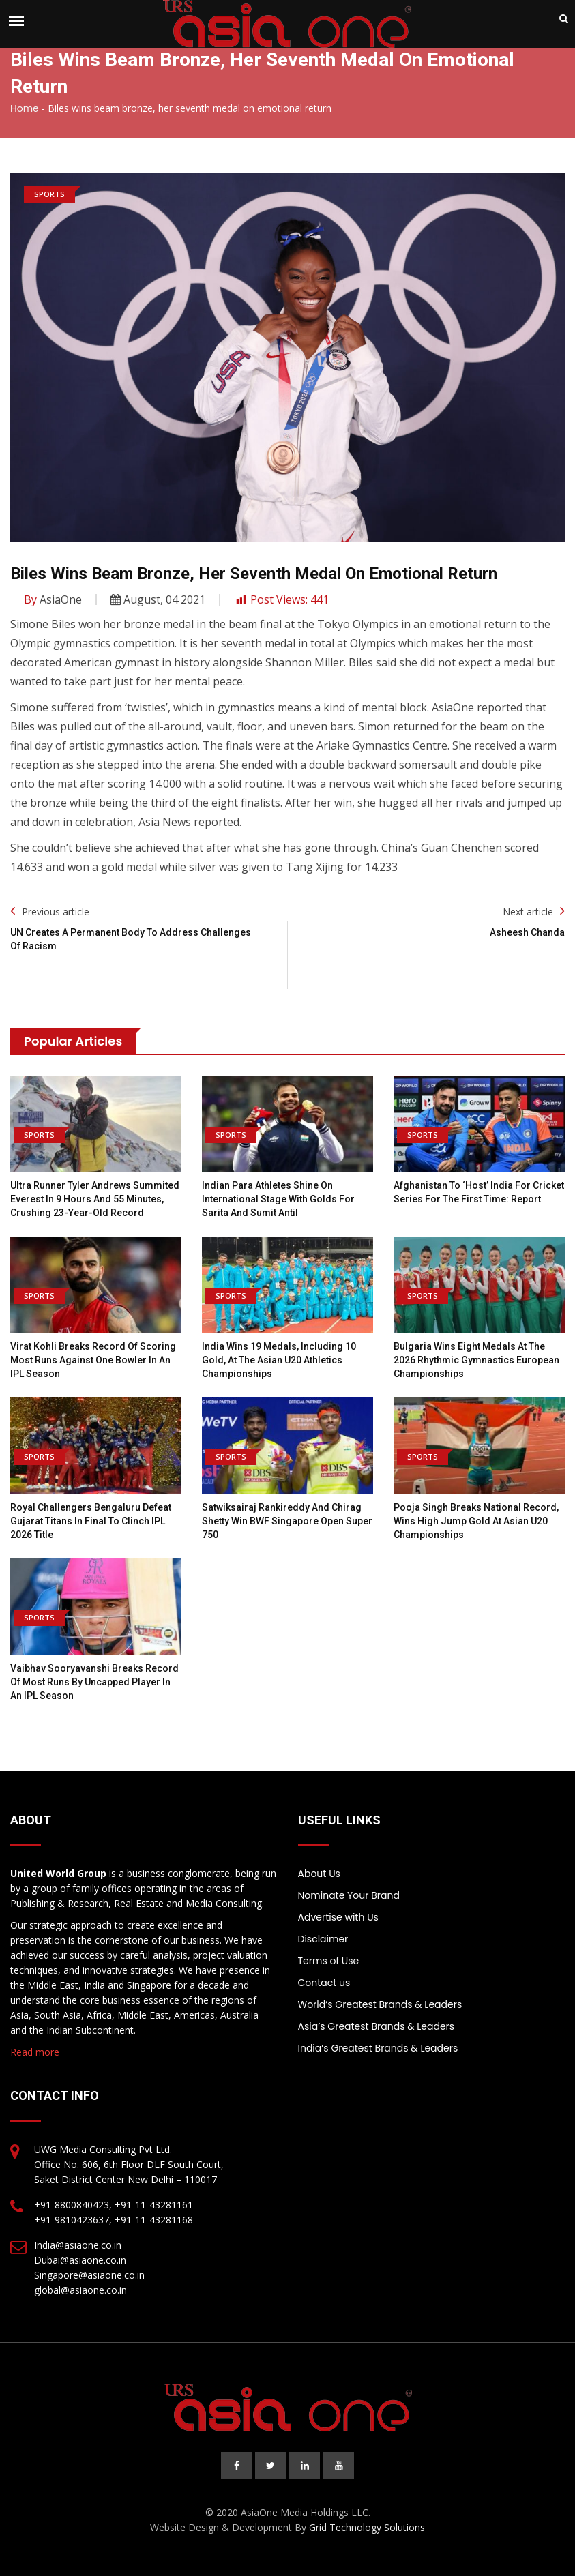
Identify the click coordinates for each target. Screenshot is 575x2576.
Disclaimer (323, 1939)
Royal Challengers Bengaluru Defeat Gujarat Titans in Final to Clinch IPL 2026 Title (90, 1520)
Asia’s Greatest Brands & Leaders (376, 2026)
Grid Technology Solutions (367, 2527)
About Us (319, 1873)
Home (24, 108)
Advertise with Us (338, 1917)
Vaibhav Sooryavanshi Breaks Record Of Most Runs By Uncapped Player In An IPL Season (94, 1681)
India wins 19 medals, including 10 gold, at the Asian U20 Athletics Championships (279, 1359)
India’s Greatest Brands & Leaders (378, 2048)
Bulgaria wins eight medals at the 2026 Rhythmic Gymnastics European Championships (476, 1359)
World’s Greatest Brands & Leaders (380, 2004)
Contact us (324, 1982)
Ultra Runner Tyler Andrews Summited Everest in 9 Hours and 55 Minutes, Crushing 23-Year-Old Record (94, 1198)
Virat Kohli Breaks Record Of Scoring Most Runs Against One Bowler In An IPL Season (93, 1359)
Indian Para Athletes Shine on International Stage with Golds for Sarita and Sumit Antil (278, 1198)
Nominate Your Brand (349, 1895)
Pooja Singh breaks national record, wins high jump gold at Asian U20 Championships (476, 1520)
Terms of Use (328, 1961)
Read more (34, 2051)
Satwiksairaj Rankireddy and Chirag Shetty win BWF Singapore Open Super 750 (287, 1520)
